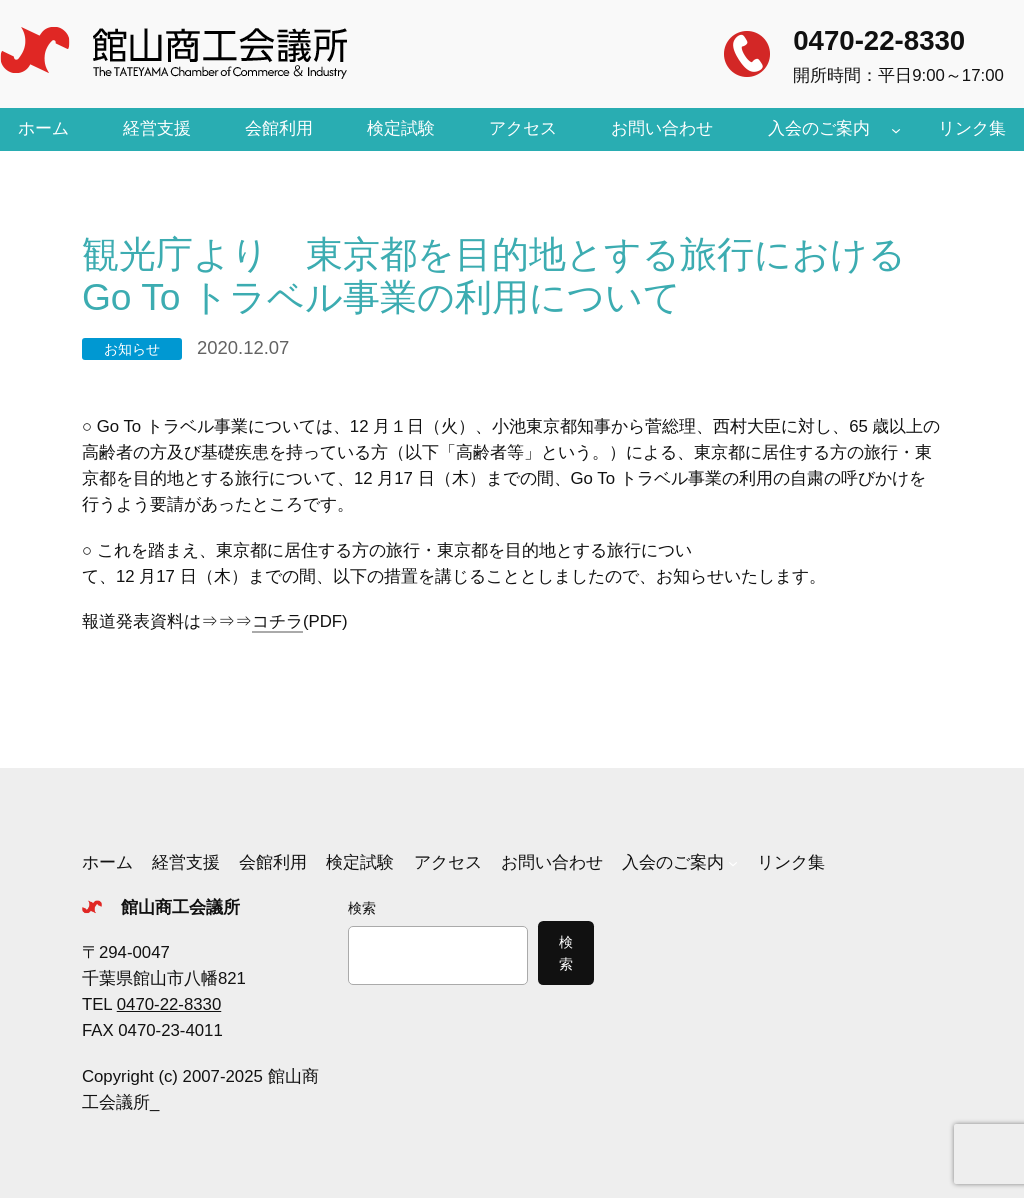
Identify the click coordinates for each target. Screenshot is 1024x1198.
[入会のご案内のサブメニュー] (896, 129)
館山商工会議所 (180, 907)
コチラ (277, 621)
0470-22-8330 (879, 40)
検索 (362, 908)
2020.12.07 (243, 347)
